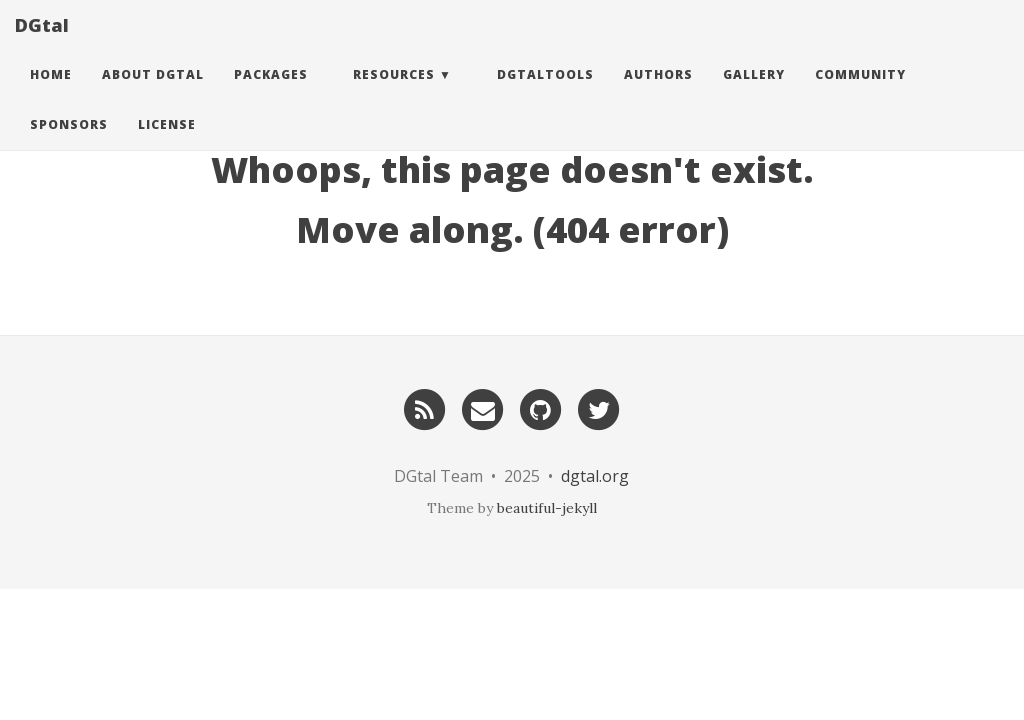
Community (860, 94)
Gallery (754, 94)
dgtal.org (595, 476)
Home (51, 94)
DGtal (42, 45)
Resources (394, 94)
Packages (271, 94)
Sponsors (69, 144)
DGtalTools (545, 94)
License (167, 144)
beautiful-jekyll (547, 508)
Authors (658, 94)
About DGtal (153, 94)
